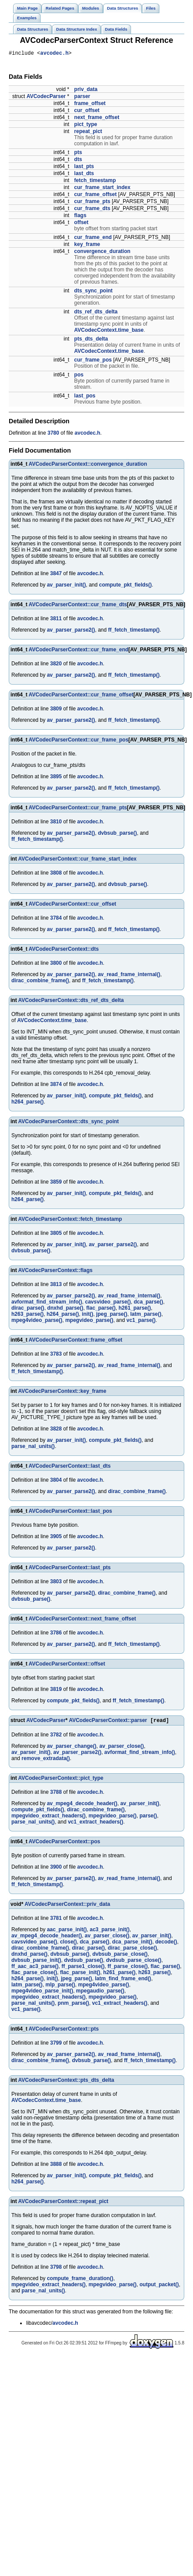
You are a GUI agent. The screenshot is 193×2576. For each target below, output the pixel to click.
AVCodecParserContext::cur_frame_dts (78, 606)
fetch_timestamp (95, 182)
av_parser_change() (71, 1748)
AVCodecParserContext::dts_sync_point (68, 1123)
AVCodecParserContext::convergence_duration (88, 465)
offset (81, 224)
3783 (56, 1355)
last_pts (84, 168)
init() (87, 1315)
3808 (56, 874)
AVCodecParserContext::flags (55, 1272)
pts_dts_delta (91, 340)
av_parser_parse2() (71, 631)
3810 (56, 823)
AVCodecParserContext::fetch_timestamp (70, 1220)
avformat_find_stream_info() (46, 1303)
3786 (56, 1634)
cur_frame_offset (95, 196)
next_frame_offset (96, 119)
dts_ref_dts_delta (95, 313)
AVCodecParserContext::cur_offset (73, 905)
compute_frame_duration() (80, 2280)
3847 (56, 575)
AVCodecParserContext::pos (64, 1844)
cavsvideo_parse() (108, 1303)
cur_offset (87, 112)
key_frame (87, 245)
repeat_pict (88, 133)
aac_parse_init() (66, 1932)
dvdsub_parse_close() (134, 1962)
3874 (56, 1085)
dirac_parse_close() (132, 1950)
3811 (56, 620)
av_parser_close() (121, 1748)
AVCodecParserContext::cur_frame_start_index (77, 860)
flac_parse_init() (80, 1975)
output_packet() (159, 2287)
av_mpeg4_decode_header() (82, 1806)
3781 (56, 1920)
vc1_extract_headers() (95, 1824)
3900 (56, 1869)
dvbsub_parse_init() (36, 1962)
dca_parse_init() (132, 1944)
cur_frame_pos (93, 361)
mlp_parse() (60, 1987)
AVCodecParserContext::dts (64, 950)
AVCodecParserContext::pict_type (60, 1780)
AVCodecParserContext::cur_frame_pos (79, 741)
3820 (56, 665)
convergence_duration (102, 253)
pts (78, 154)
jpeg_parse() (111, 1315)
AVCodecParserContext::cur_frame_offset (81, 696)
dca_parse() (148, 1303)
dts (78, 161)
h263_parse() (27, 1315)
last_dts (84, 175)
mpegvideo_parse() (89, 1321)
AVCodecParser (46, 98)
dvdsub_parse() (83, 1962)
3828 (56, 1430)
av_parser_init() (66, 586)
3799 (56, 2045)
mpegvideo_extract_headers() (48, 1818)
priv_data (85, 91)
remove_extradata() (45, 1760)
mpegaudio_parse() (100, 1993)
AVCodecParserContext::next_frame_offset (82, 1620)
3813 (56, 1286)
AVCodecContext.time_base (109, 331)
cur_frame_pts (92, 203)
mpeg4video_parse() (36, 1321)
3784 (56, 919)
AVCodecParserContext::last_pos (70, 1512)
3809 (56, 710)
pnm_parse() (73, 2005)
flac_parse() (100, 1309)
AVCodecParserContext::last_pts (70, 1569)
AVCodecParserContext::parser (108, 1722)
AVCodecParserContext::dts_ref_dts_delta (71, 1001)
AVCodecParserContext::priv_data (67, 1906)
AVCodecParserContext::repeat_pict (63, 2203)
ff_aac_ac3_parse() (35, 1968)
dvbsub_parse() (117, 834)
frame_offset (90, 105)
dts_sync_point (93, 292)
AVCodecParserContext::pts (64, 2031)
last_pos (85, 397)
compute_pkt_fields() (125, 586)
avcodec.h (54, 54)
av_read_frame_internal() (129, 976)
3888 (56, 2166)
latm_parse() (145, 1315)
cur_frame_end (93, 238)
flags (80, 217)
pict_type (85, 126)
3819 (56, 1690)
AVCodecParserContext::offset (67, 1665)
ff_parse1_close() (83, 1968)
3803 (56, 1583)
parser (82, 98)
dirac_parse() (27, 1309)
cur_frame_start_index (102, 189)
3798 (56, 2269)
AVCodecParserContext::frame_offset (76, 1341)
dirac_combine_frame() (40, 982)
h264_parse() (27, 1103)
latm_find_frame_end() (123, 1981)
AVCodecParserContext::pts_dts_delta (66, 2082)
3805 (56, 1234)
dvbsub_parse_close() (120, 1956)
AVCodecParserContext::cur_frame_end (79, 651)
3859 (56, 1183)
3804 (56, 1481)
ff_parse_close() (127, 1968)
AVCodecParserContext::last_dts (70, 1467)
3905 (56, 1538)
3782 (56, 1737)
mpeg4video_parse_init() (42, 1993)
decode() (166, 1944)
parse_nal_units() (33, 1447)
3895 (56, 778)
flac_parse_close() (34, 1975)
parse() (148, 1818)
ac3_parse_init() (109, 1932)
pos (78, 376)
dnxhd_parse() (65, 1309)
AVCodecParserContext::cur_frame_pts (78, 809)
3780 (53, 434)
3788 (56, 1794)
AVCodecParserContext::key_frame (62, 1392)
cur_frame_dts (92, 210)
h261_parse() (134, 1309)
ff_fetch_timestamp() (134, 631)
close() (68, 1944)
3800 (56, 964)
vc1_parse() (140, 1321)
